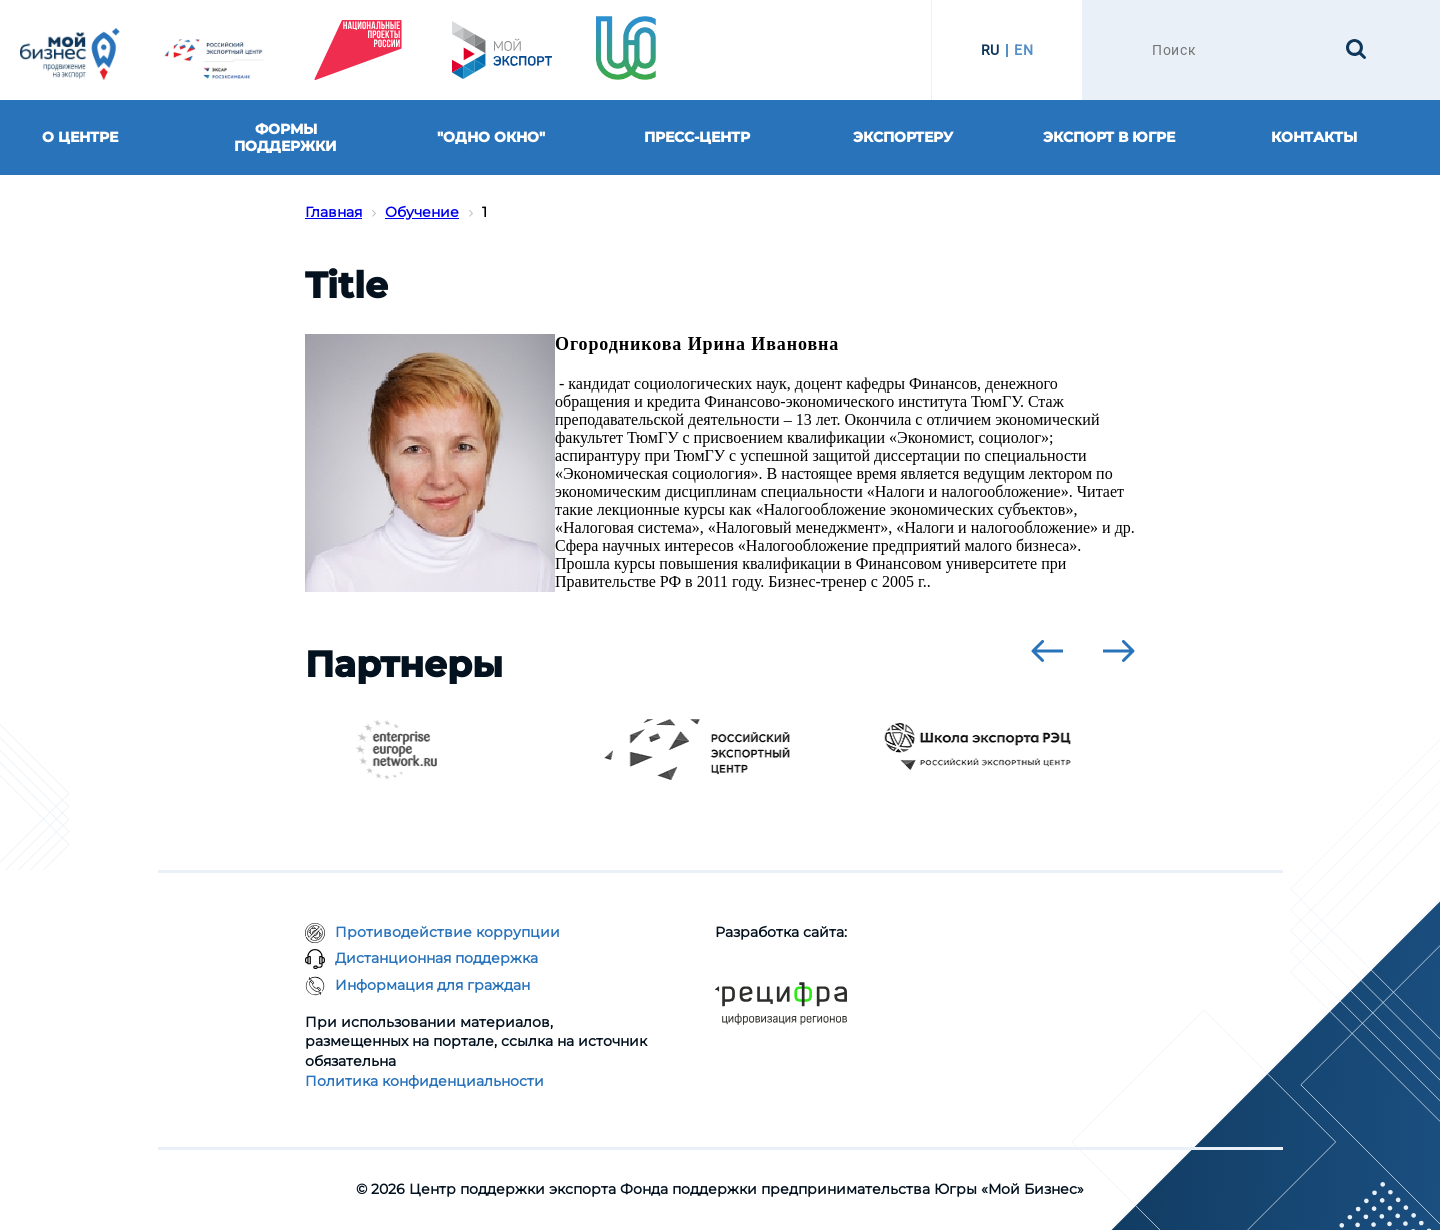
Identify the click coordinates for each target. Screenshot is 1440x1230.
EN (1023, 50)
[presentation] (1047, 651)
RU (990, 50)
